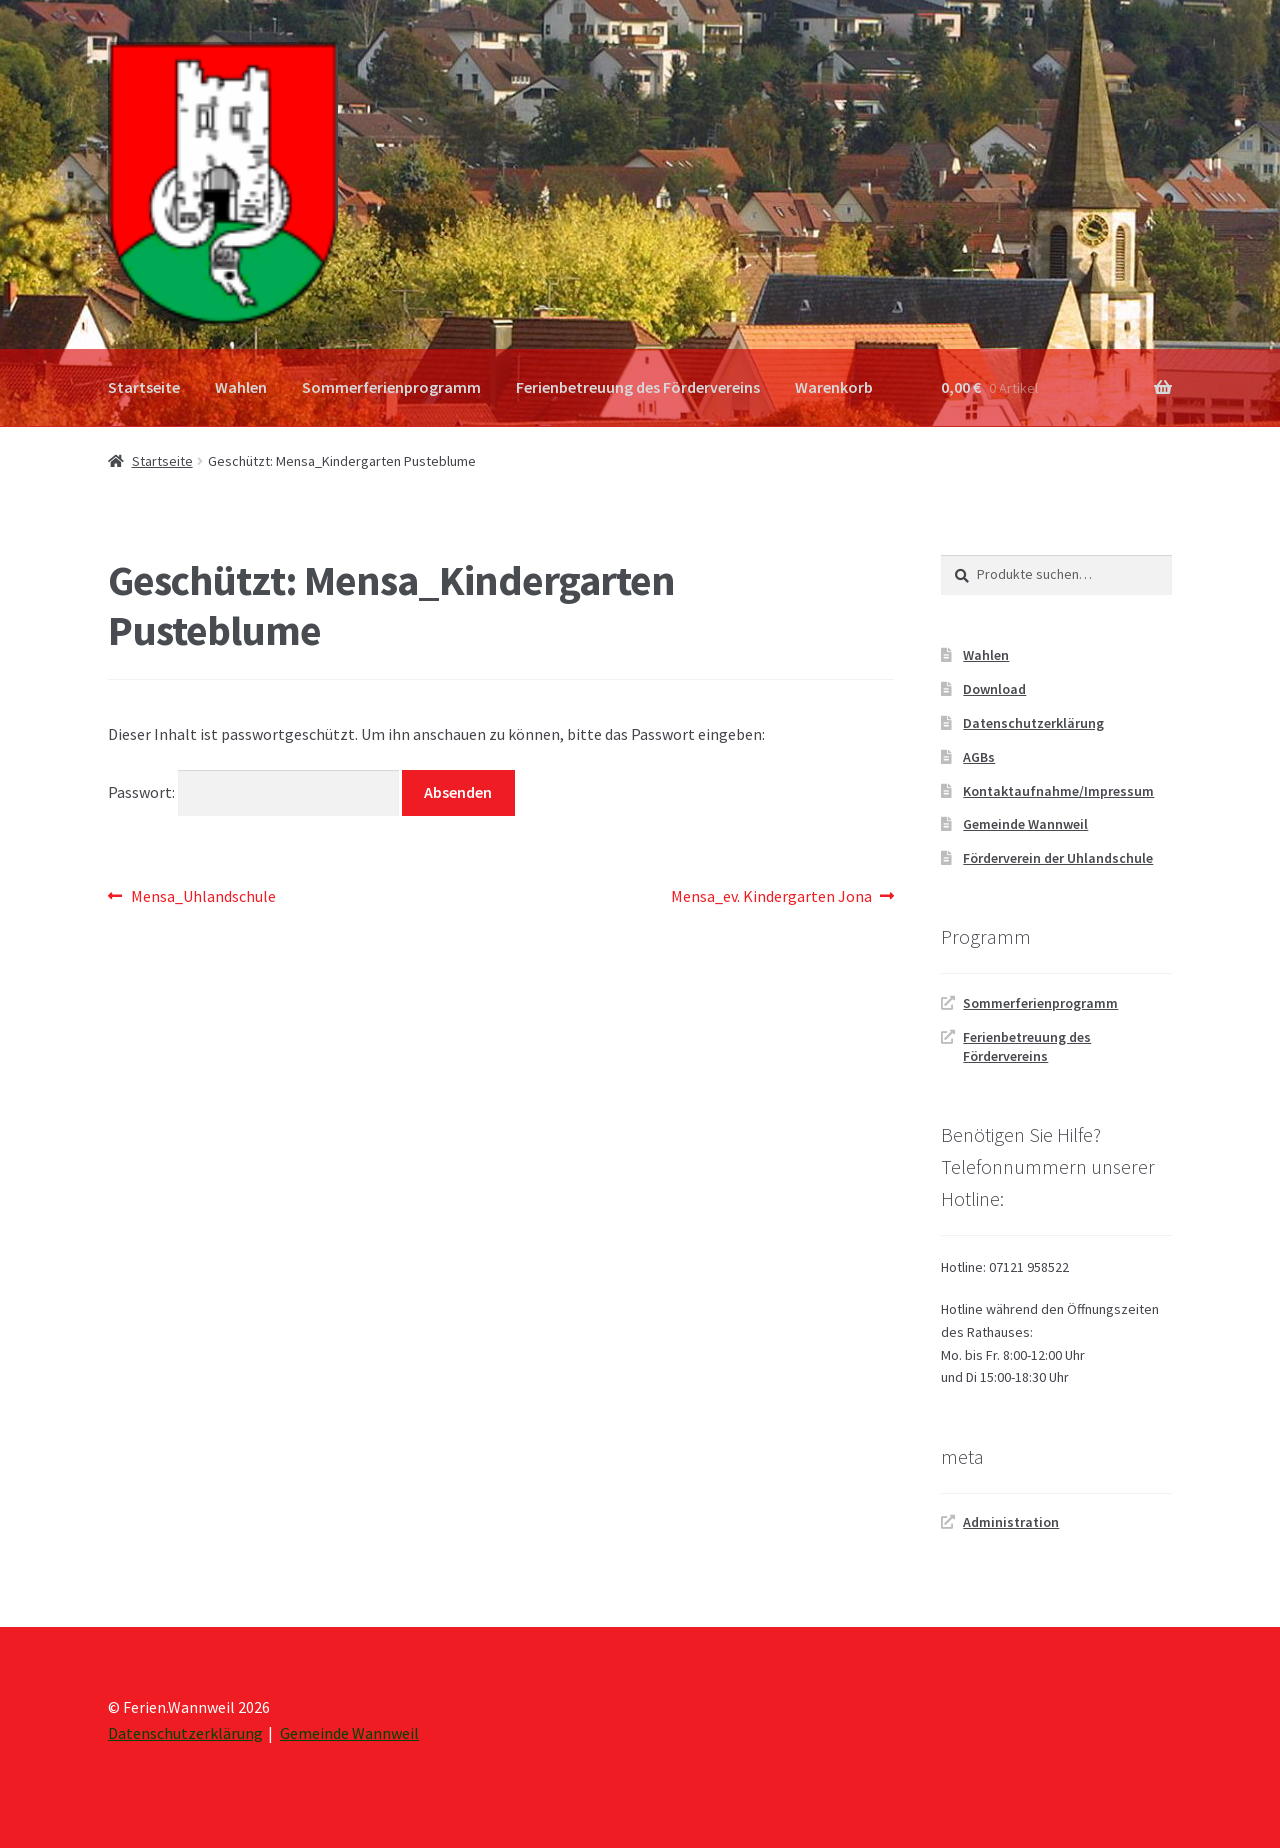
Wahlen (241, 387)
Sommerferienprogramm (391, 387)
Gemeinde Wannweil (1025, 824)
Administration (1011, 1522)
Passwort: (253, 792)
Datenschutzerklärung (1033, 723)
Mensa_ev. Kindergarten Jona (771, 897)
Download (994, 689)
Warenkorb (834, 387)
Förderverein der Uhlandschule (1058, 858)
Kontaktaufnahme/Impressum (1058, 791)
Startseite (144, 387)
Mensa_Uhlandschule (203, 897)
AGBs (979, 757)
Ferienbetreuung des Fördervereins (638, 387)
